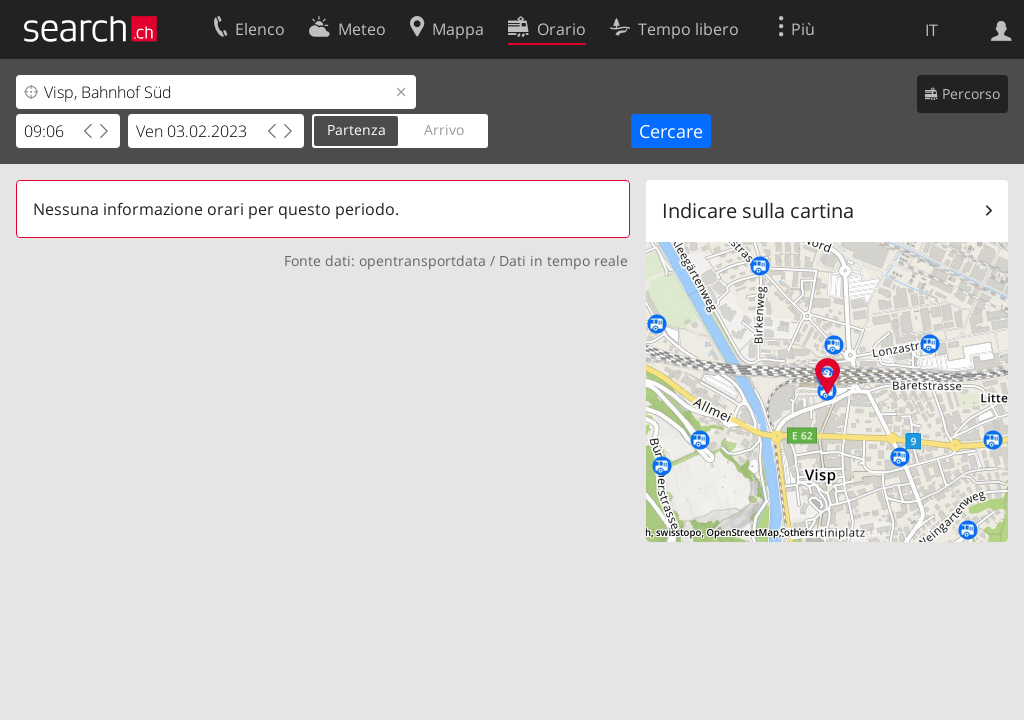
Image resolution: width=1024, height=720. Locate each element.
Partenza (356, 129)
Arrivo (444, 129)
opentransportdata (422, 260)
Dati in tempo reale (563, 260)
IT (931, 30)
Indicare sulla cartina (758, 210)
